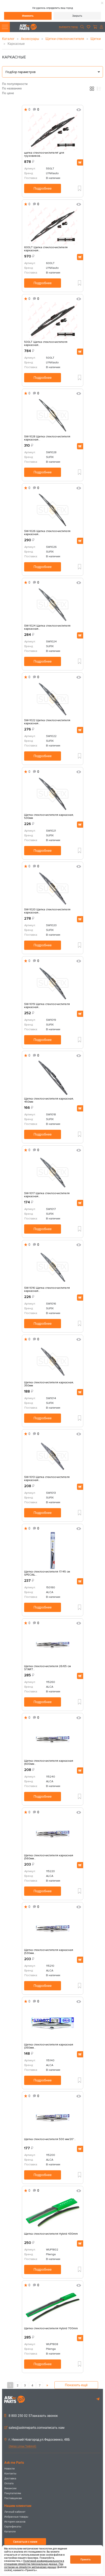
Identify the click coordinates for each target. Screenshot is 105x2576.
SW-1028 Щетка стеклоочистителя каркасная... (47, 438)
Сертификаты (12, 2526)
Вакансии (10, 2488)
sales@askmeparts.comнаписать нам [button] (34, 2427)
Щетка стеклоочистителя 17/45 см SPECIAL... (47, 1573)
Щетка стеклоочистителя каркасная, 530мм (49, 816)
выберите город (68, 26)
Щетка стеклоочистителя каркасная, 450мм (49, 1100)
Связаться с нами (25, 2541)
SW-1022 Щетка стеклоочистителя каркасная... (47, 722)
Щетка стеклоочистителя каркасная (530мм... (48, 1951)
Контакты (10, 2473)
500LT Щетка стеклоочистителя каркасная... (45, 343)
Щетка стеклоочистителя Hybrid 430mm (51, 2233)
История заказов (14, 2521)
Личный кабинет (14, 2511)
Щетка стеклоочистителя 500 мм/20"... (50, 2139)
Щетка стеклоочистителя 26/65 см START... (47, 1668)
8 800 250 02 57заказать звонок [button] (31, 2415)
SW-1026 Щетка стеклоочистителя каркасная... (47, 533)
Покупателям (12, 2493)
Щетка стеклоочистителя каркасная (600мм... (48, 1762)
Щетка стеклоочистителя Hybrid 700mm (51, 2328)
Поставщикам (13, 2498)
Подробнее (43, 188)
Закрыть (77, 15)
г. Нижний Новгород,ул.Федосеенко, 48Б (37, 2439)
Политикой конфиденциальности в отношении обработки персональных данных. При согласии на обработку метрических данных (34, 2564)
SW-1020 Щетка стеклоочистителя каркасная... (47, 911)
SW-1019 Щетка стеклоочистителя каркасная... (47, 1005)
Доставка (10, 2478)
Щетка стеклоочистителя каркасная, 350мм (49, 1384)
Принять (85, 2559)
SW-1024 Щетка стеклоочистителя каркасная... (47, 627)
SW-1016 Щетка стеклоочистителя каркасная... (47, 1289)
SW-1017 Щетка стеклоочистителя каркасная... (47, 1195)
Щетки (95, 39)
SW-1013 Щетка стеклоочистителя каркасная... (47, 1478)
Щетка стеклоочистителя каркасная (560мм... (48, 1857)
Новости (9, 2468)
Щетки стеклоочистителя (65, 39)
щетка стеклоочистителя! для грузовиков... (44, 154)
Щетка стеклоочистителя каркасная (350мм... (48, 2046)
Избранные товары (16, 2516)
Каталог (8, 39)
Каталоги (10, 2531)
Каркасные (13, 44)
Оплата (9, 2483)
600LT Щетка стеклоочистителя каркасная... (46, 249)
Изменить (28, 15)
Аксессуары (30, 39)
